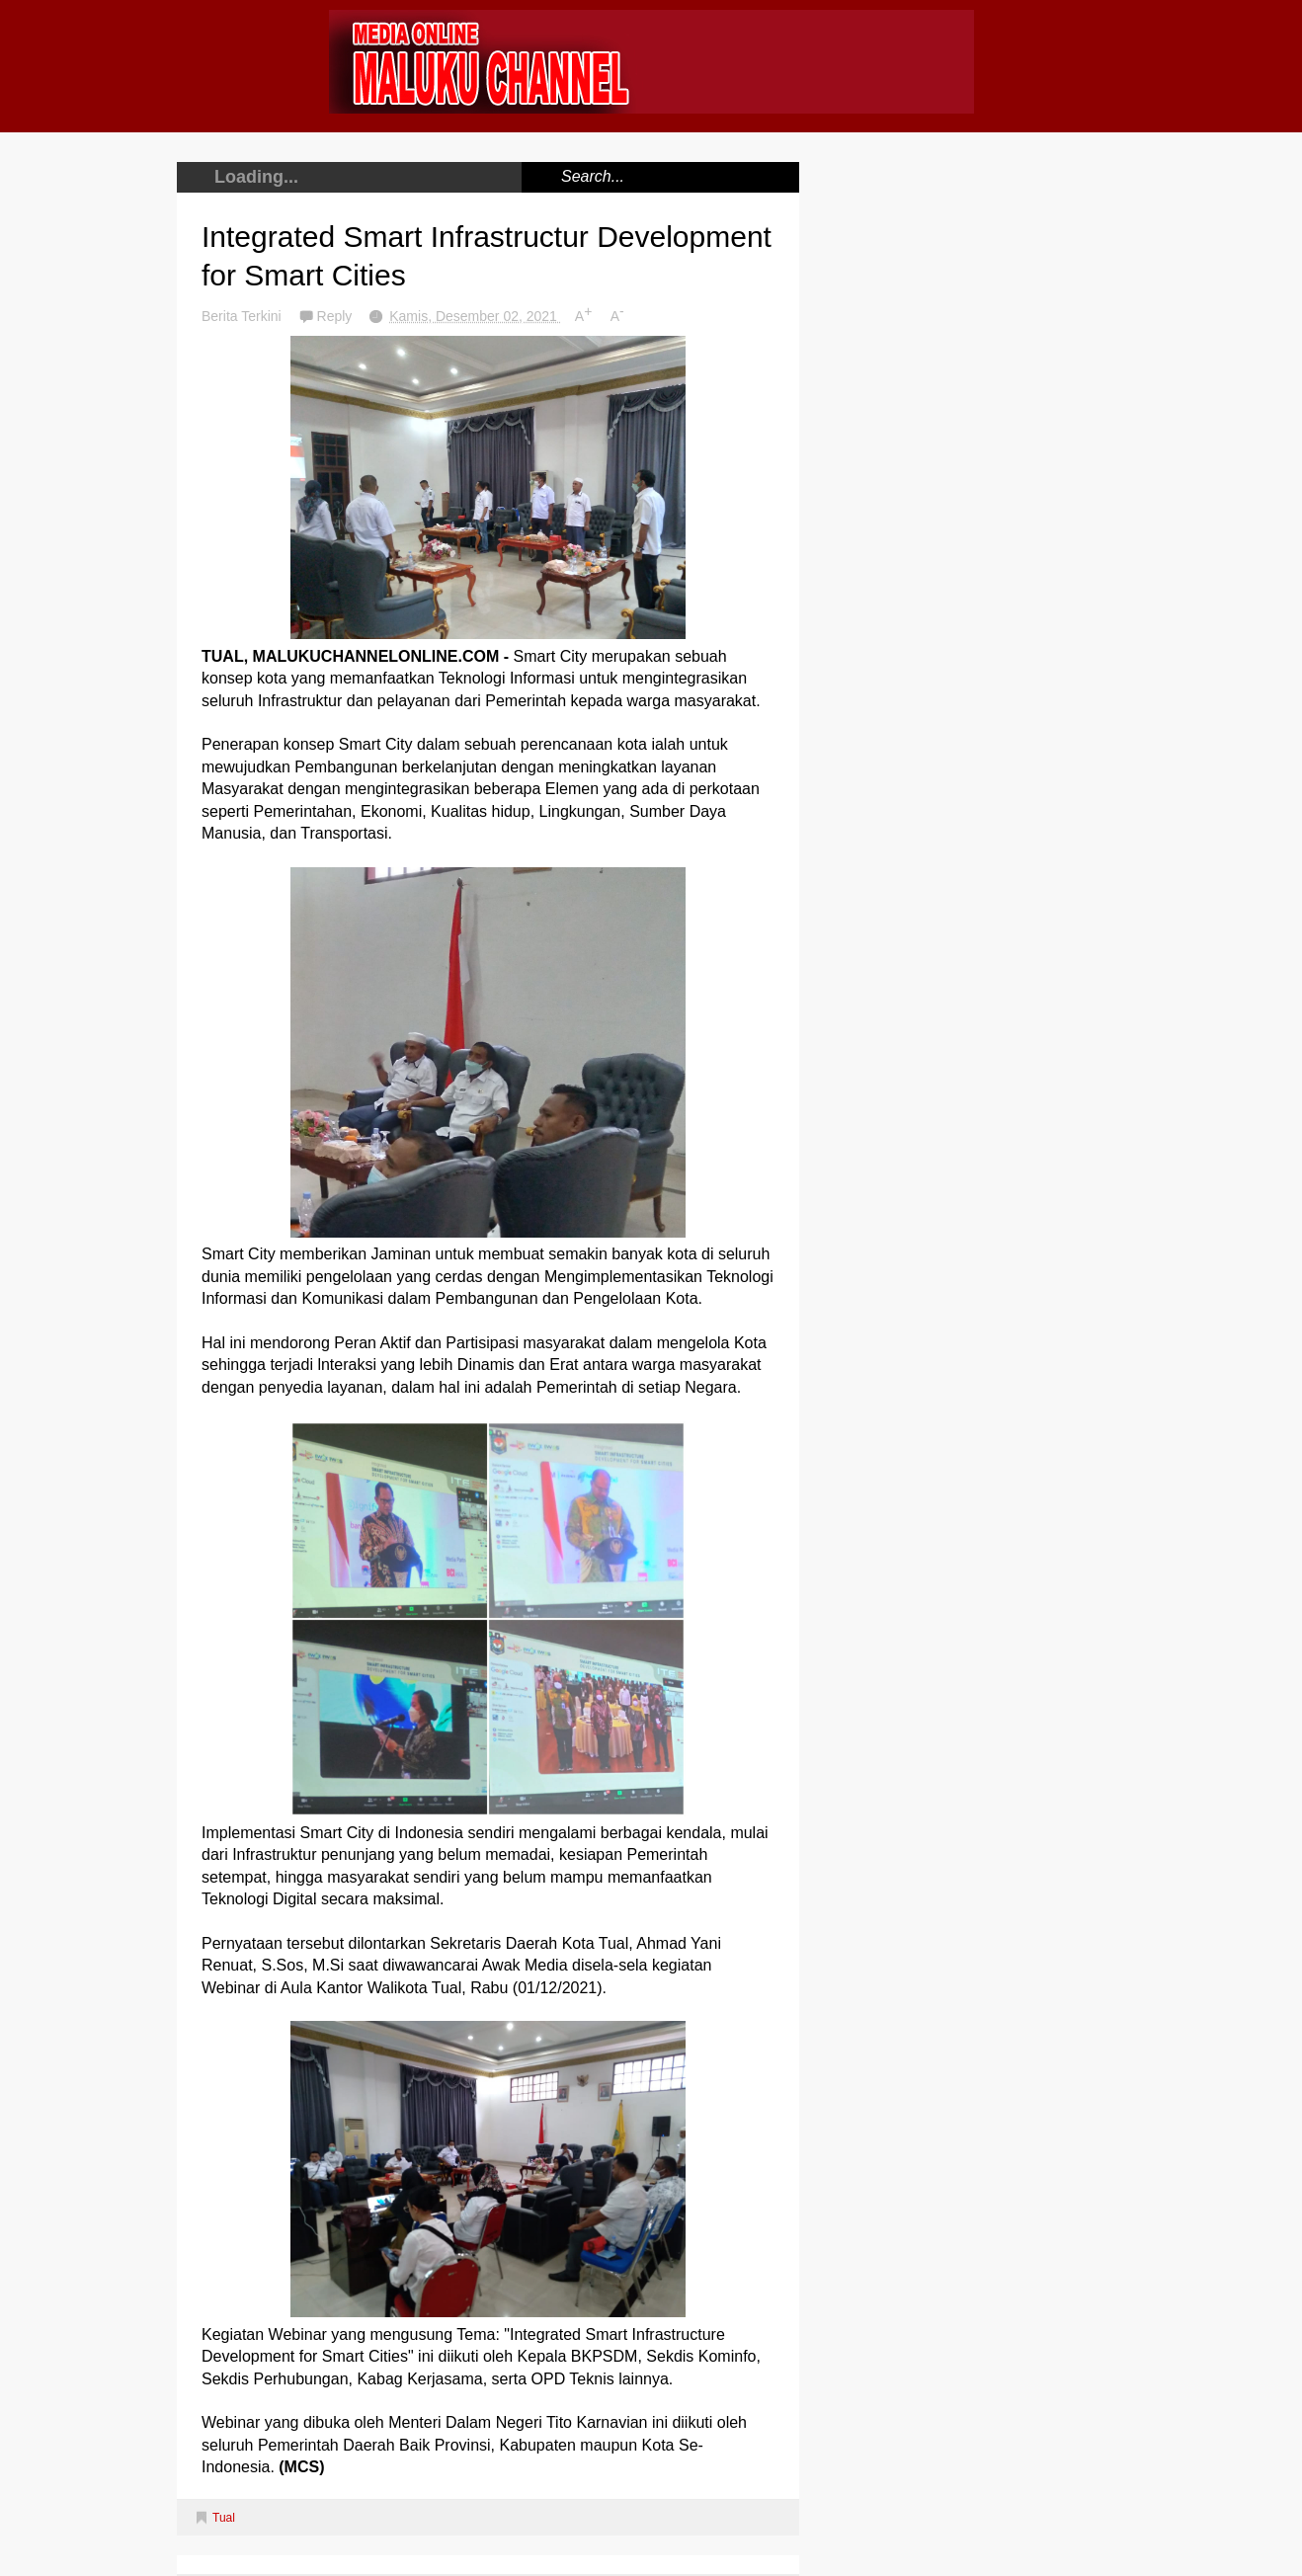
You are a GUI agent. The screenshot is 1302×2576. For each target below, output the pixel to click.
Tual (223, 2518)
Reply (337, 316)
